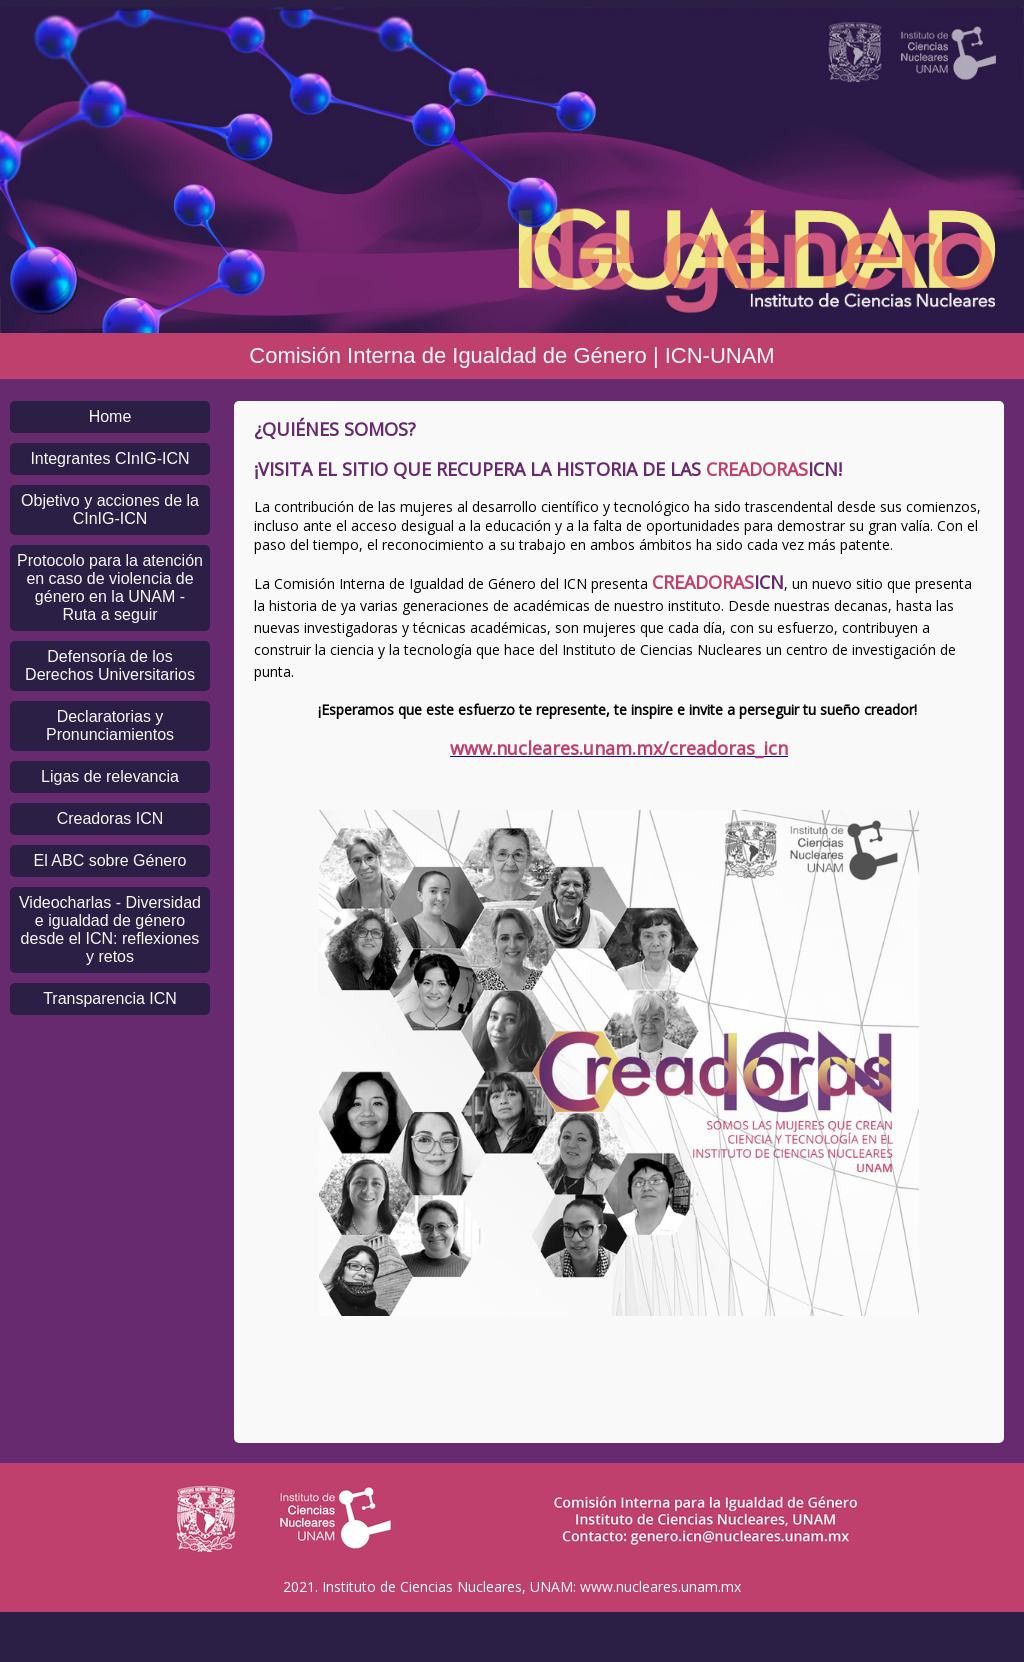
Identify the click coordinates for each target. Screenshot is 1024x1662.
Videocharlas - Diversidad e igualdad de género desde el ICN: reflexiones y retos (110, 929)
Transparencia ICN (110, 998)
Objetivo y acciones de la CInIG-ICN (110, 509)
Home (110, 416)
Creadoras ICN (110, 818)
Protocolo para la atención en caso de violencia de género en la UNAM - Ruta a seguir (110, 587)
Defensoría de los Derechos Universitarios (110, 665)
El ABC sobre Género (110, 860)
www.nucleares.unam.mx (660, 1586)
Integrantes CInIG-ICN (109, 458)
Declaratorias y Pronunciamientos (110, 725)
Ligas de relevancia (110, 776)
